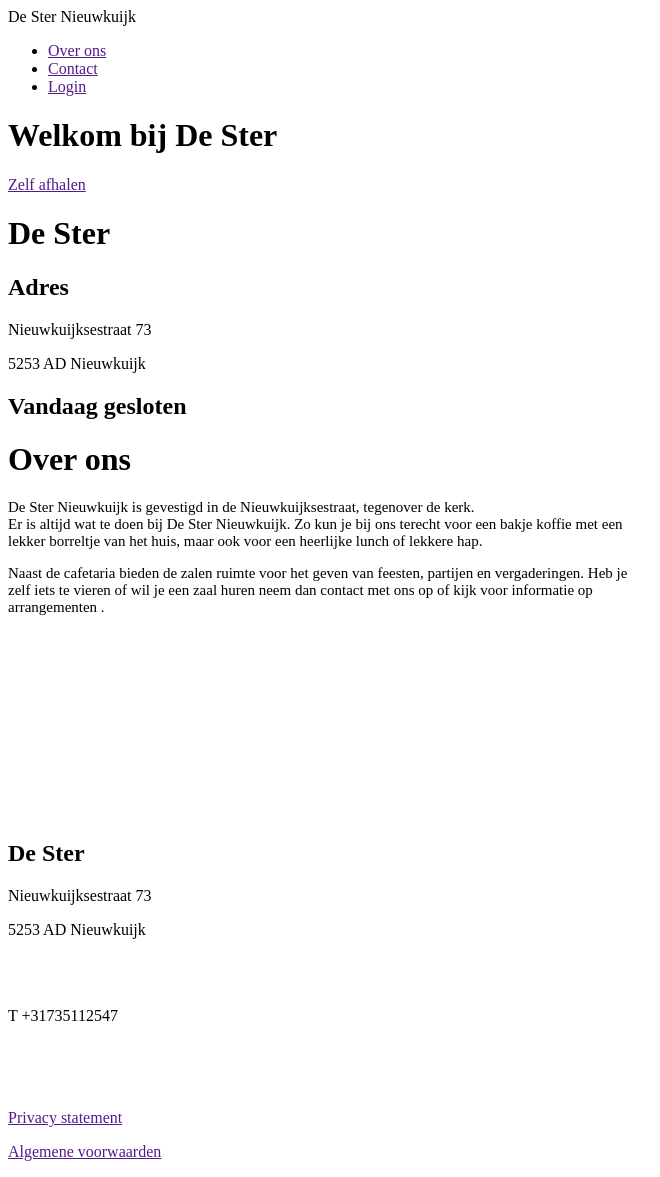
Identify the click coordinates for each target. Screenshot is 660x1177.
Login (67, 86)
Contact (73, 68)
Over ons (77, 50)
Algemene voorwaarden (84, 1151)
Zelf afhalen (47, 184)
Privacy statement (65, 1117)
